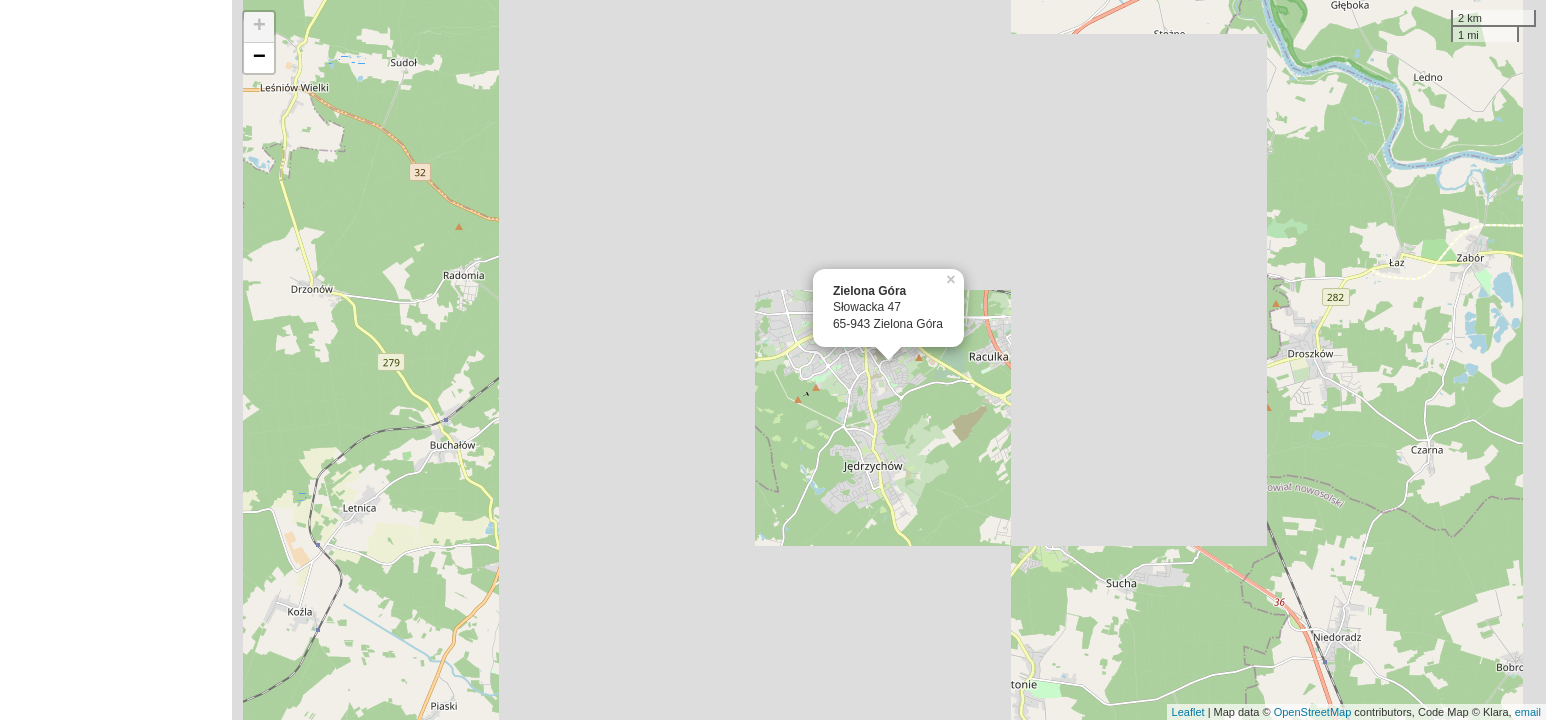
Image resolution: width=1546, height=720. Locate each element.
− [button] (259, 58)
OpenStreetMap (1313, 712)
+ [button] (259, 27)
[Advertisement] (116, 360)
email (1528, 712)
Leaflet (1188, 712)
